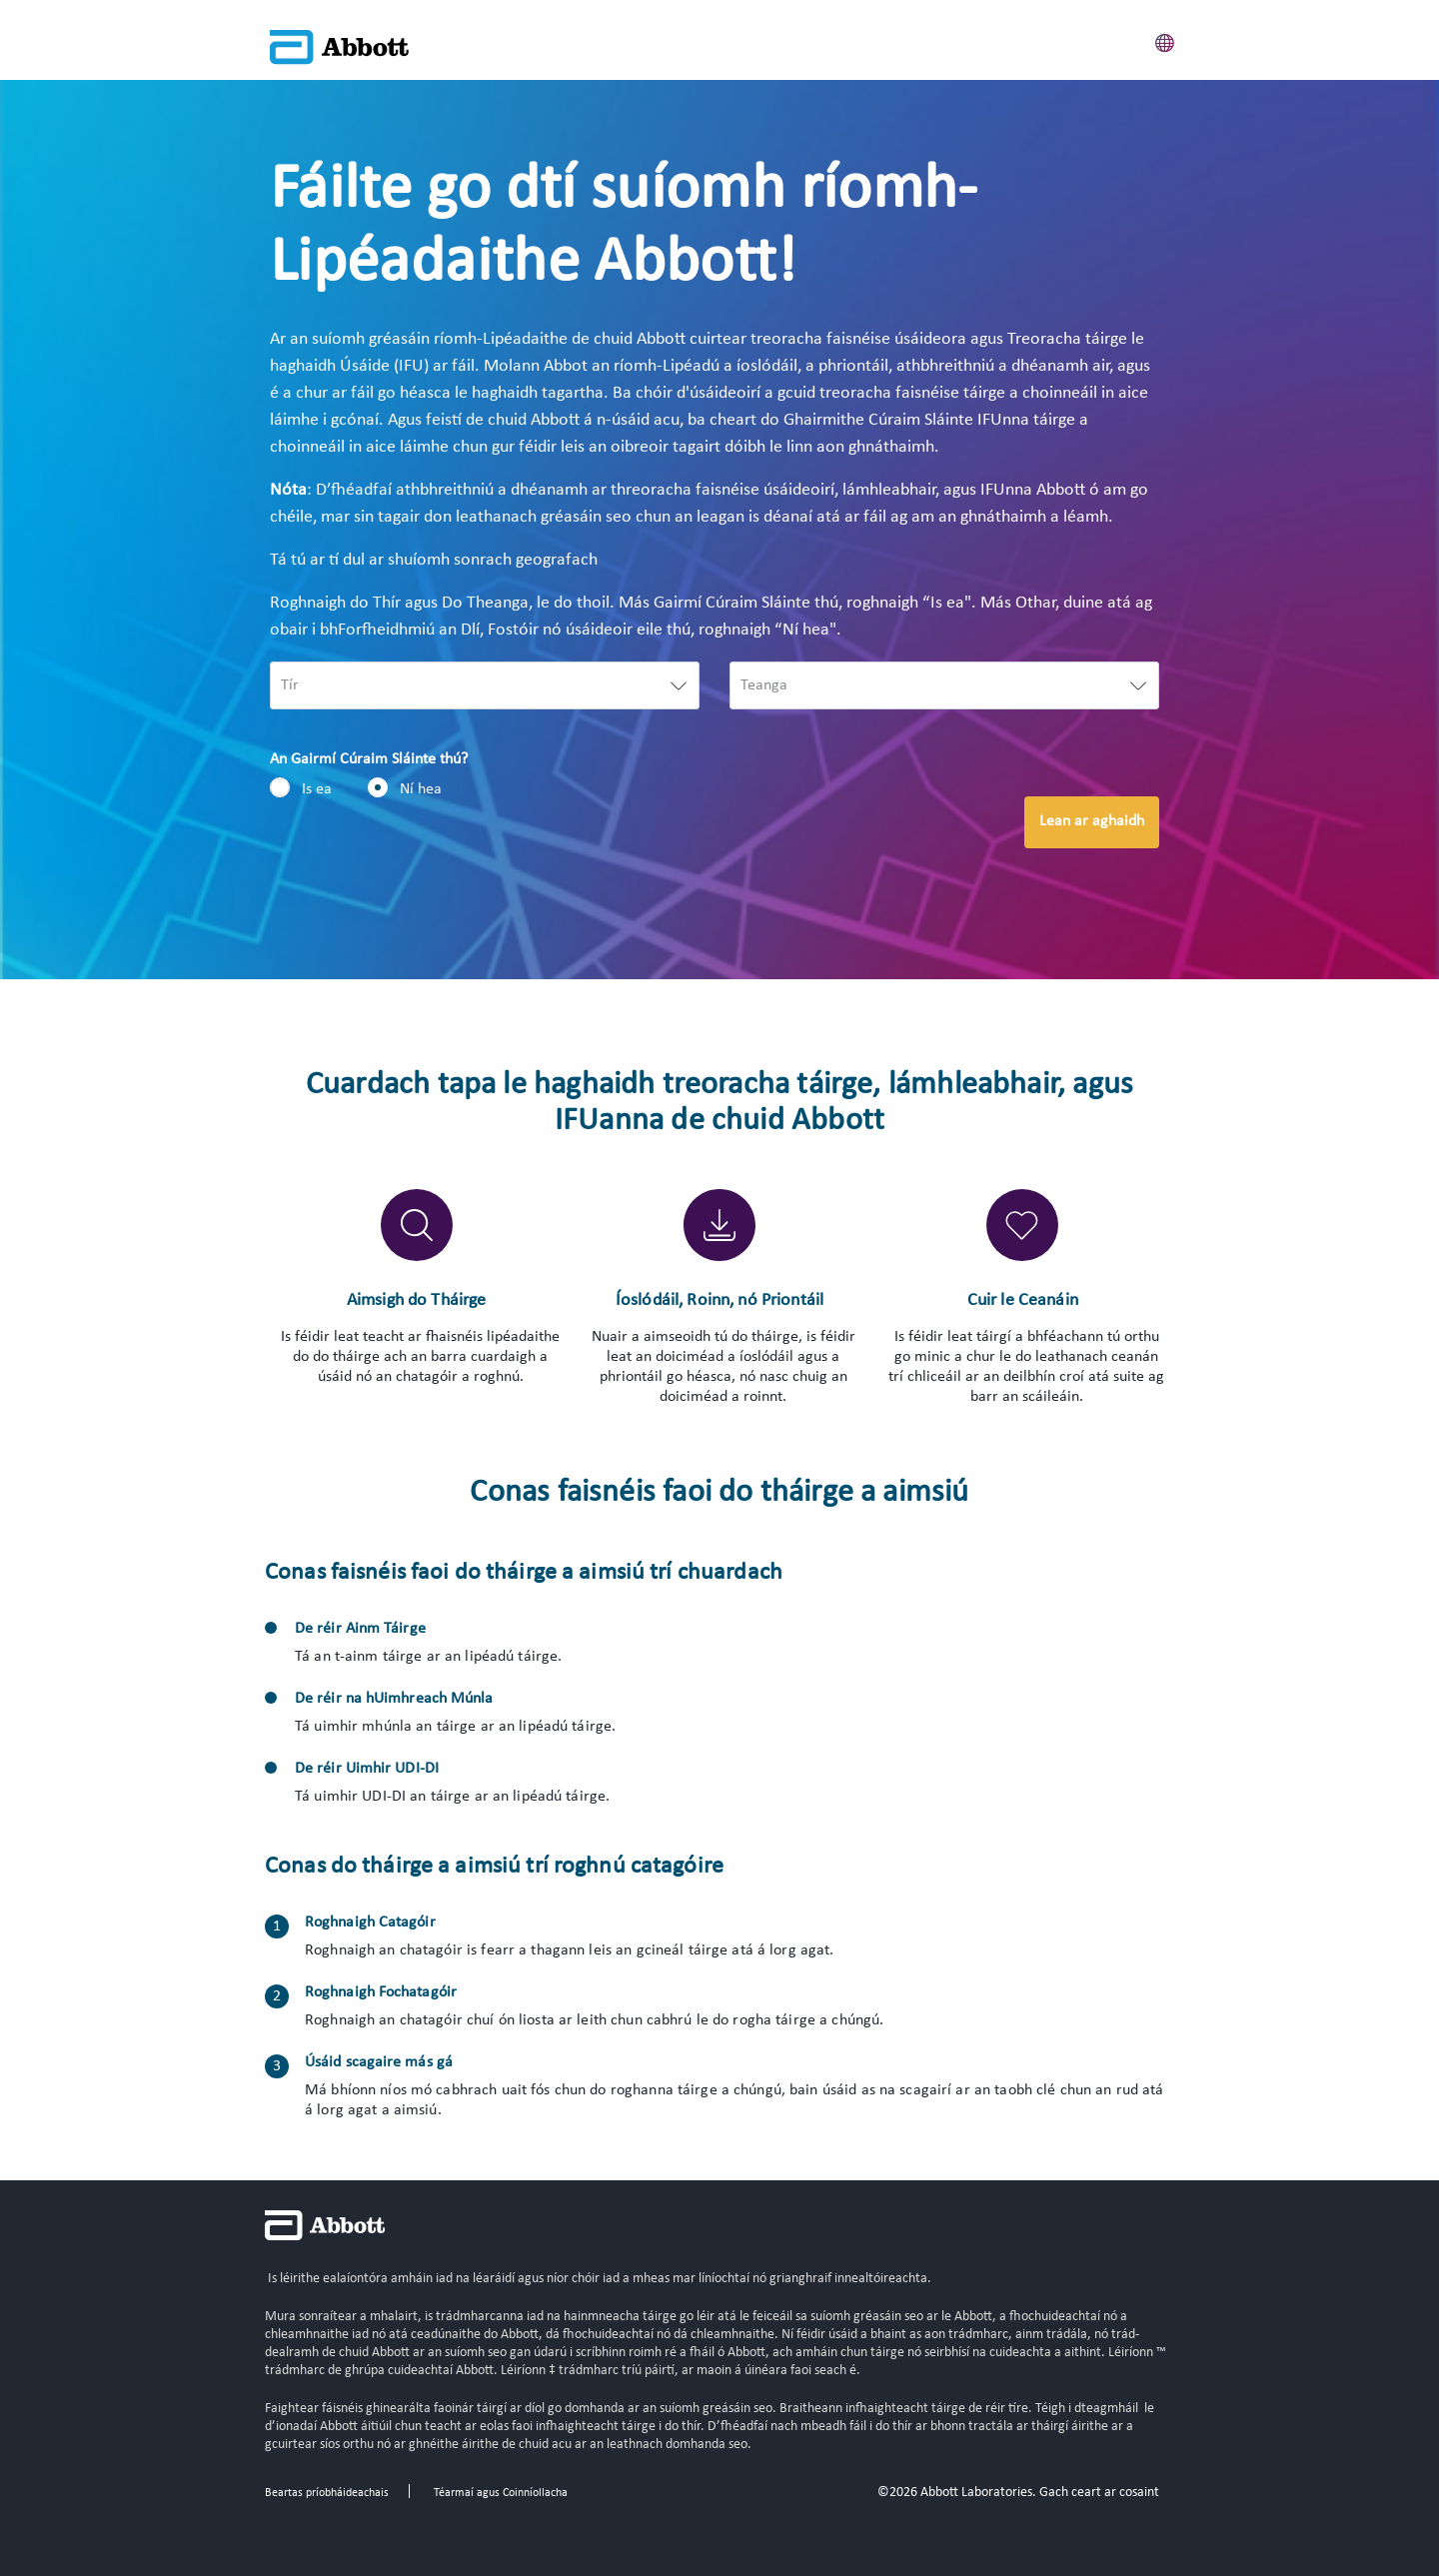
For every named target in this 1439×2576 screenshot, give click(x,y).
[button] (1165, 40)
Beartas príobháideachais (327, 2493)
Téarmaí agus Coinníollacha (501, 2493)
